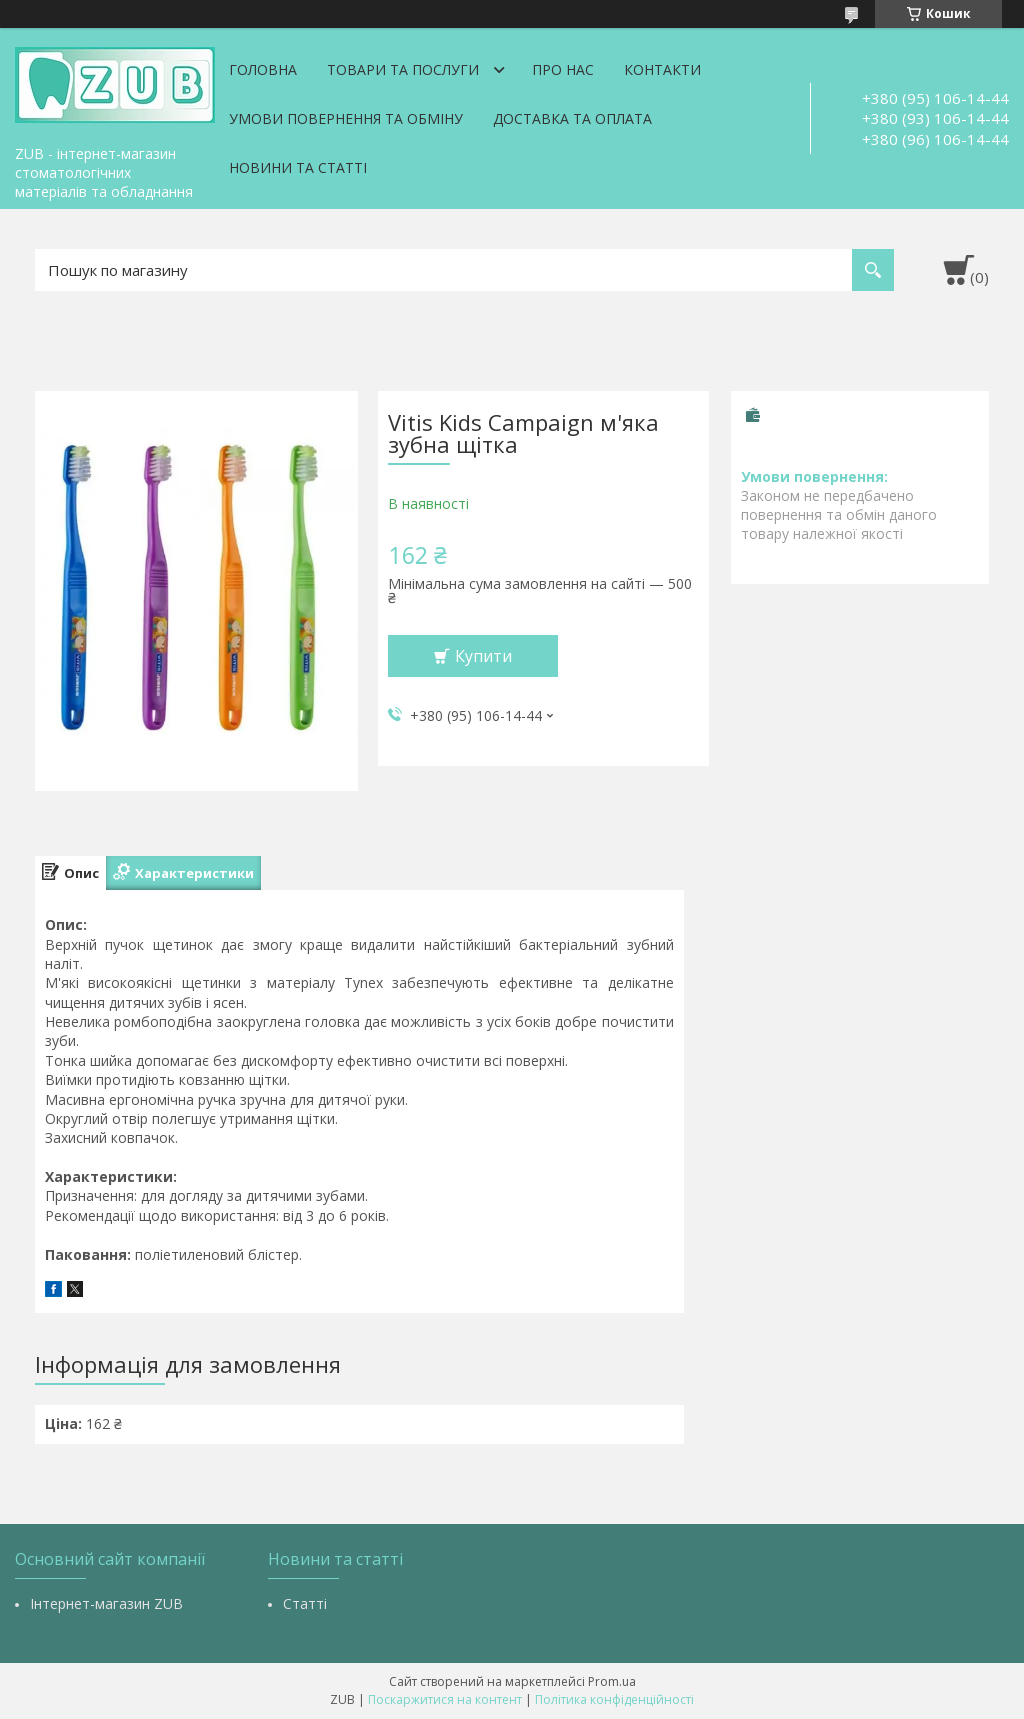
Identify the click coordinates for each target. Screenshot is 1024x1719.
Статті (305, 1603)
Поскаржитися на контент (445, 1699)
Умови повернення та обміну (346, 118)
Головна (263, 69)
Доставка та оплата (572, 118)
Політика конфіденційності (614, 1699)
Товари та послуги (403, 69)
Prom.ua (612, 1681)
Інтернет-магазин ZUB (106, 1603)
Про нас (563, 69)
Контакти (662, 69)
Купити (483, 656)
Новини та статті (298, 167)
